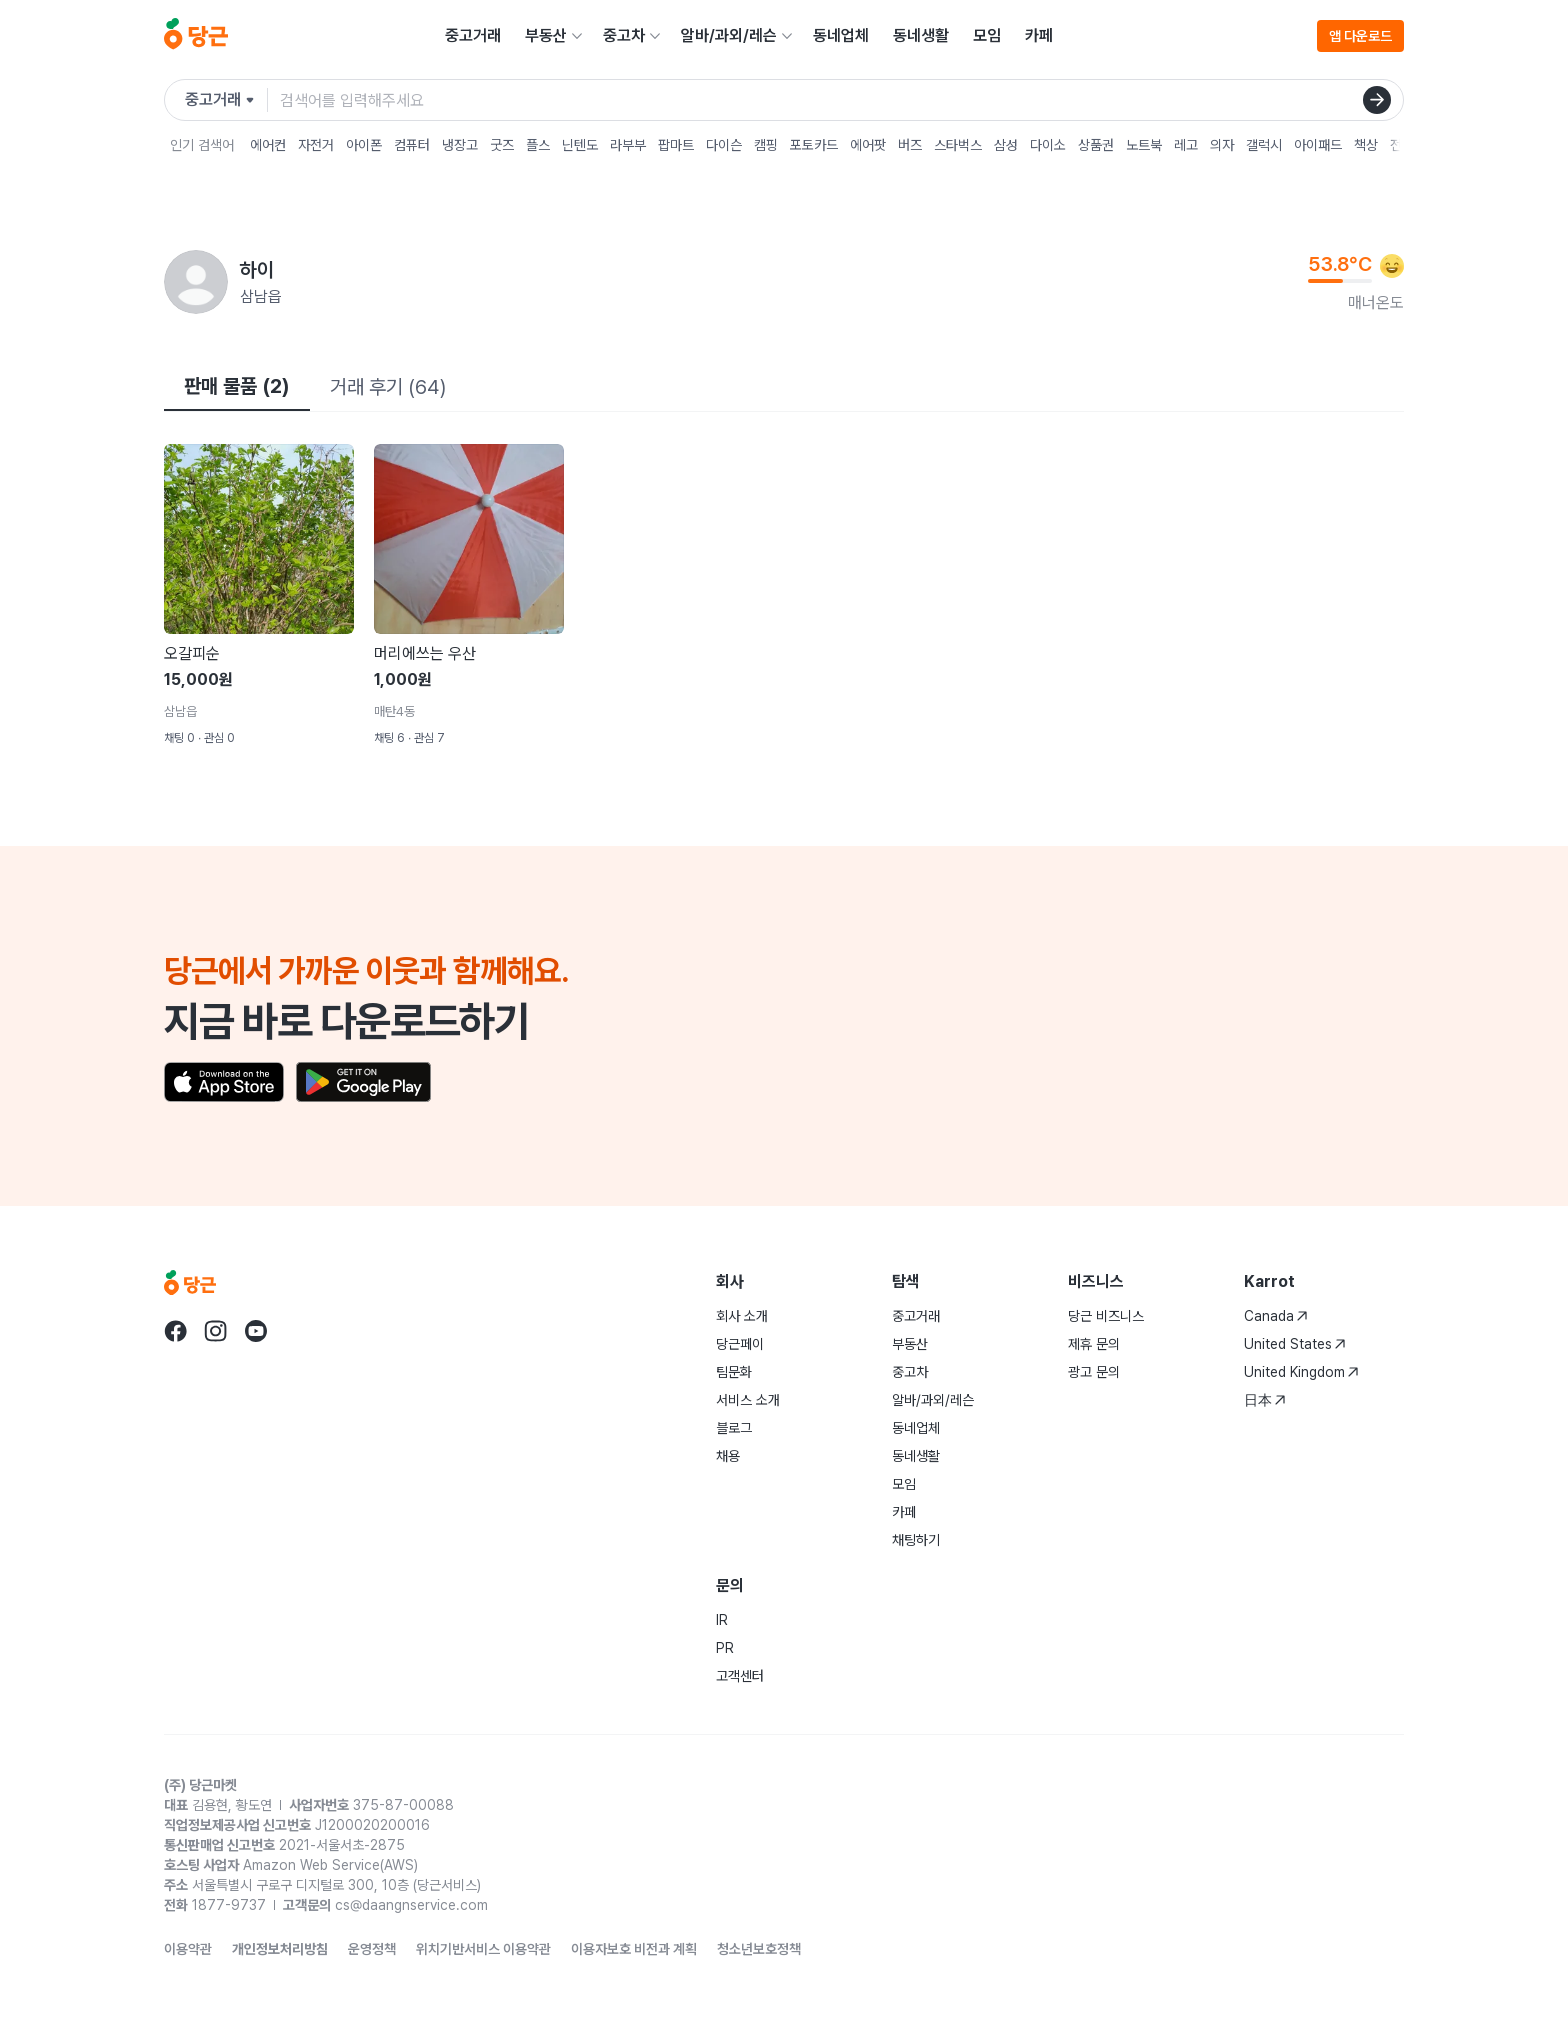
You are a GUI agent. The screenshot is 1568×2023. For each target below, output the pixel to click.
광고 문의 (1094, 1372)
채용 (728, 1456)
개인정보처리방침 (280, 1949)
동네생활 (921, 35)
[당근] (196, 36)
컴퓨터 (412, 145)
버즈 (910, 145)
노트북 (1144, 145)
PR (725, 1648)
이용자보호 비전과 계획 (634, 1949)
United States (1295, 1344)
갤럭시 (1264, 145)
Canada (1276, 1316)
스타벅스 (958, 145)
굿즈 (502, 145)
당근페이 (740, 1344)
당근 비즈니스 (1106, 1316)
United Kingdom (1301, 1372)
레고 (1186, 145)
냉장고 (460, 145)
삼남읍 (261, 296)
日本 (1265, 1400)
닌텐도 (580, 145)
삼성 (1006, 145)
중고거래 (473, 35)
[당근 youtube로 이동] (256, 1331)
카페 (1039, 35)
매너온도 (1376, 302)
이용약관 (188, 1949)
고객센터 (740, 1676)
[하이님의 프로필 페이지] (196, 282)
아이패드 (1318, 145)
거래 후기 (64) (388, 387)
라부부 (628, 145)
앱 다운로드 (1360, 36)
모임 (987, 35)
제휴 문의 (1094, 1344)
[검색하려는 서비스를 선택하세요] (226, 100)
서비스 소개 (748, 1400)
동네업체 (841, 35)
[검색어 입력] (841, 100)
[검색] (1377, 100)
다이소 (1048, 145)
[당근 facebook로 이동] (176, 1331)
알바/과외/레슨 (729, 35)
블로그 (734, 1428)
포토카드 (814, 145)
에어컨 (268, 145)
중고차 (624, 35)
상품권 (1096, 145)
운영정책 (372, 1949)
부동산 (546, 35)
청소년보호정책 (759, 1949)
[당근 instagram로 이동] (216, 1331)
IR (722, 1620)
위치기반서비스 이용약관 (483, 1949)
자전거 (316, 145)
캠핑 (766, 145)
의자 (1222, 145)
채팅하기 (916, 1540)
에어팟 (868, 145)
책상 (1366, 145)
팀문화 (734, 1372)
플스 (538, 145)
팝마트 (676, 145)
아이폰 (364, 145)
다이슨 (724, 145)
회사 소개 (742, 1316)
